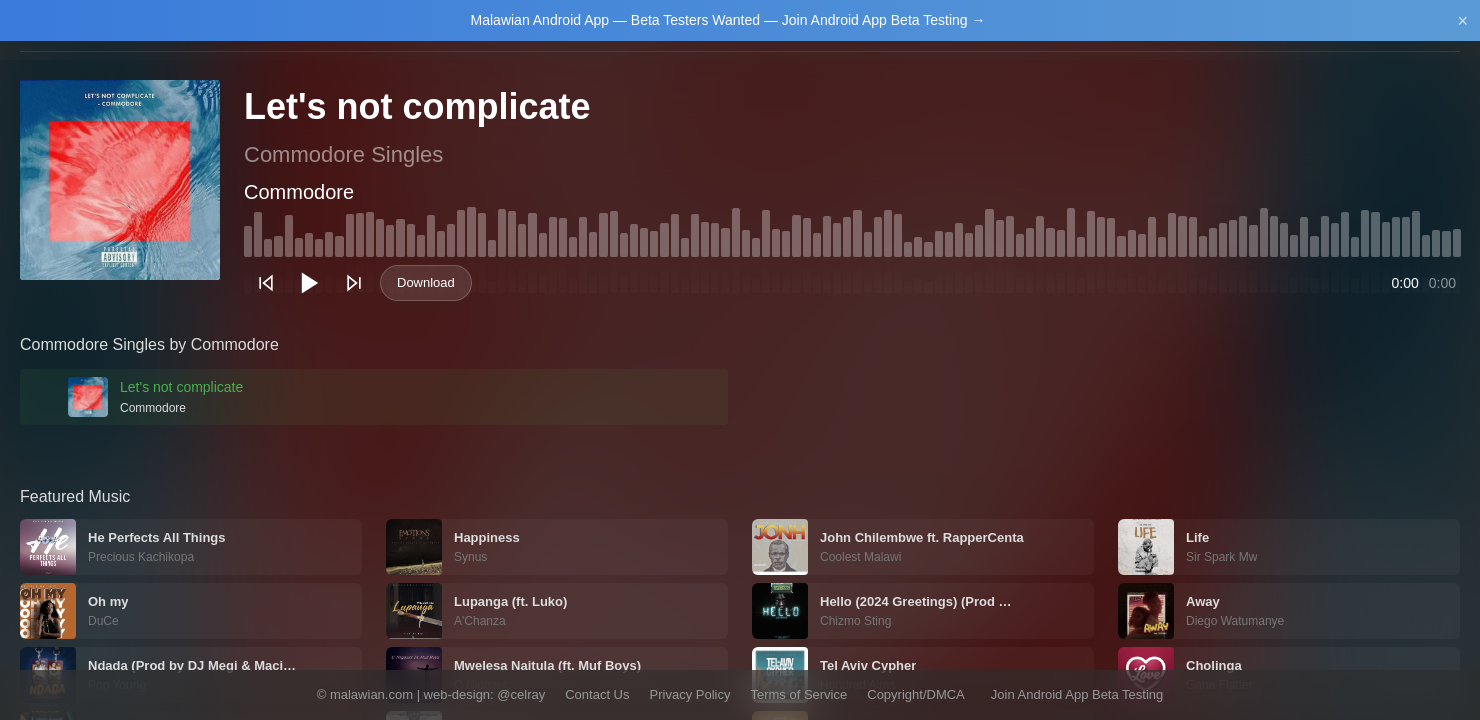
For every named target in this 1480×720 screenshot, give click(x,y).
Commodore (299, 192)
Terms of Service (798, 694)
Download (426, 282)
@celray (521, 694)
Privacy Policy (690, 694)
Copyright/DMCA (916, 694)
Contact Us (597, 694)
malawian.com (371, 694)
